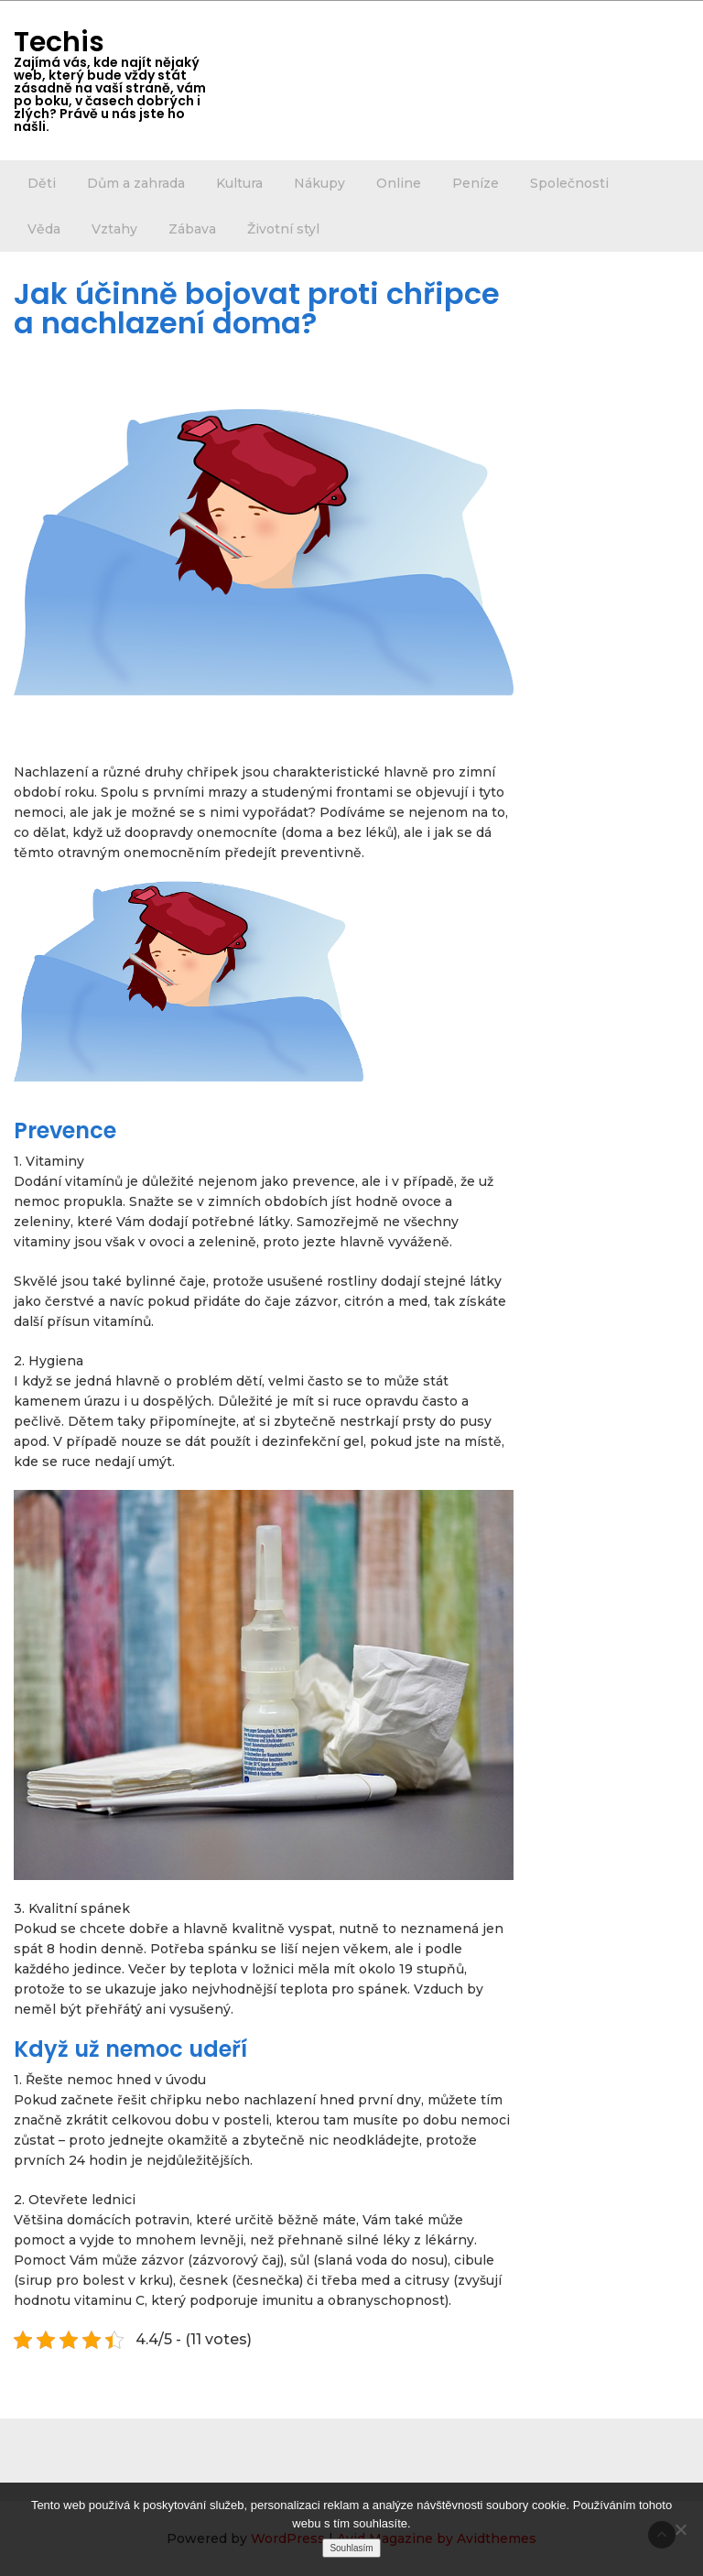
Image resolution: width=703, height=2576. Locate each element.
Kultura (239, 183)
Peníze (475, 183)
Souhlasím (351, 2548)
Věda (43, 229)
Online (398, 183)
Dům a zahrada (136, 183)
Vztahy (114, 229)
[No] (680, 2529)
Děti (41, 183)
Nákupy (319, 183)
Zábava (192, 229)
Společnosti (569, 183)
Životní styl (283, 229)
